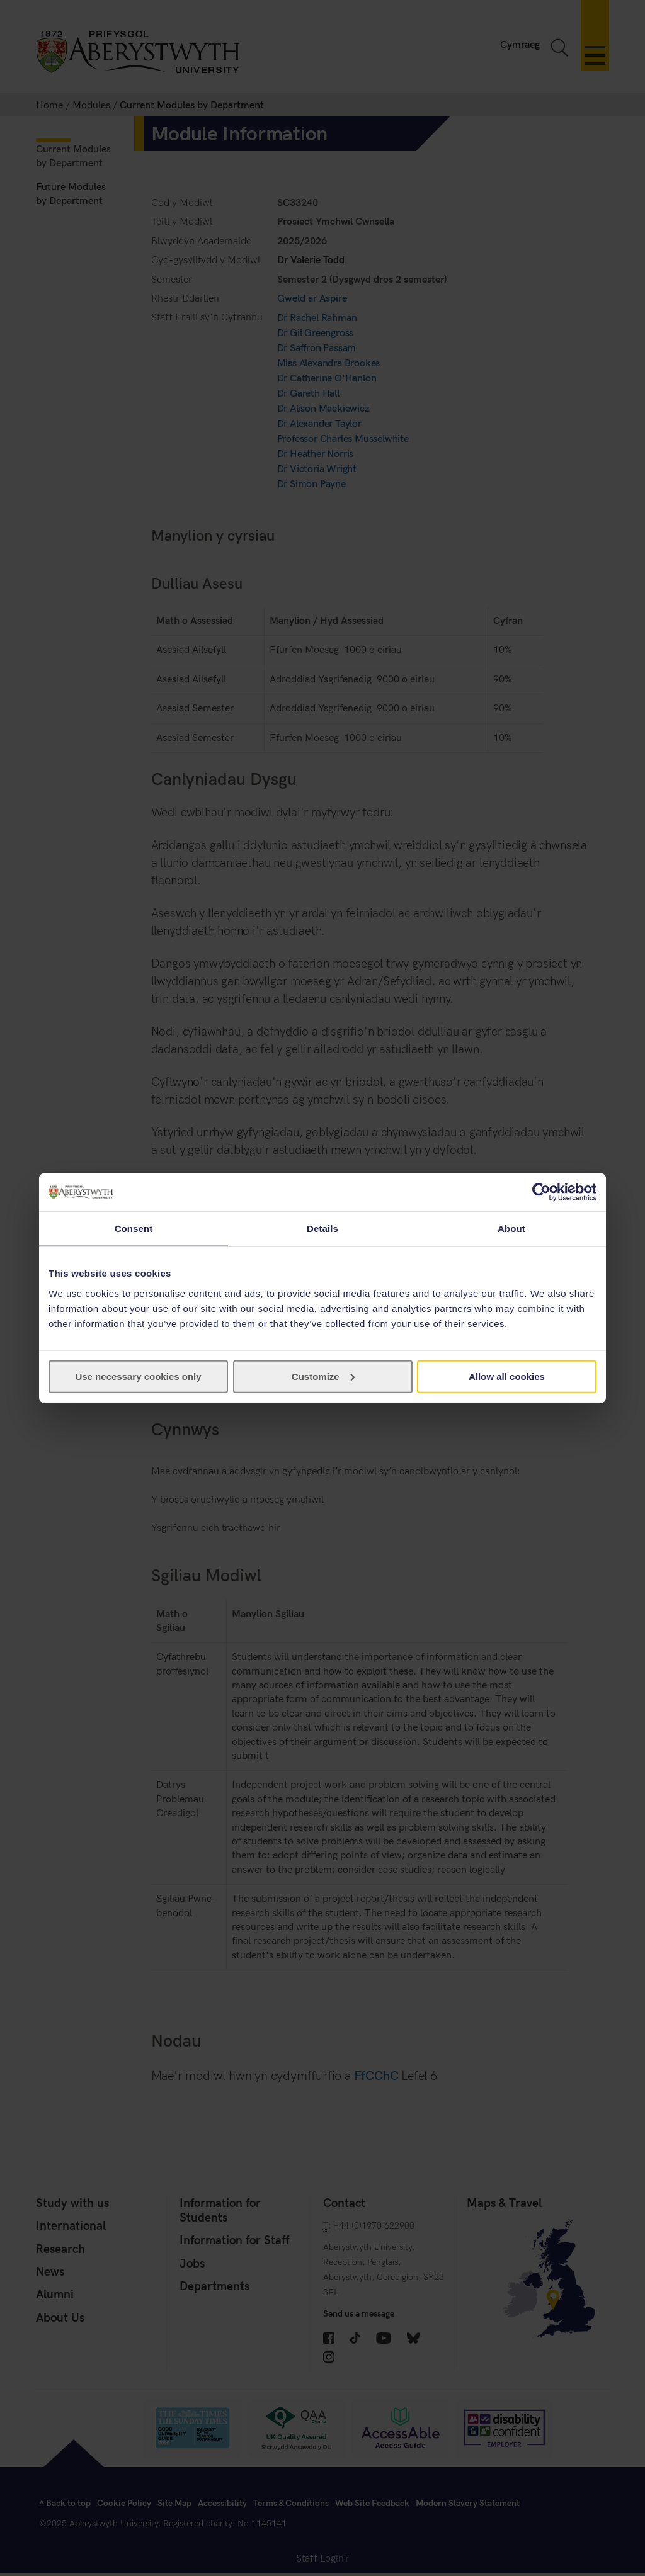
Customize (323, 1375)
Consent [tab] (134, 1228)
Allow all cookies (507, 1375)
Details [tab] (322, 1228)
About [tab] (511, 1228)
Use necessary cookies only (138, 1375)
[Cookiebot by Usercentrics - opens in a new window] (541, 1192)
